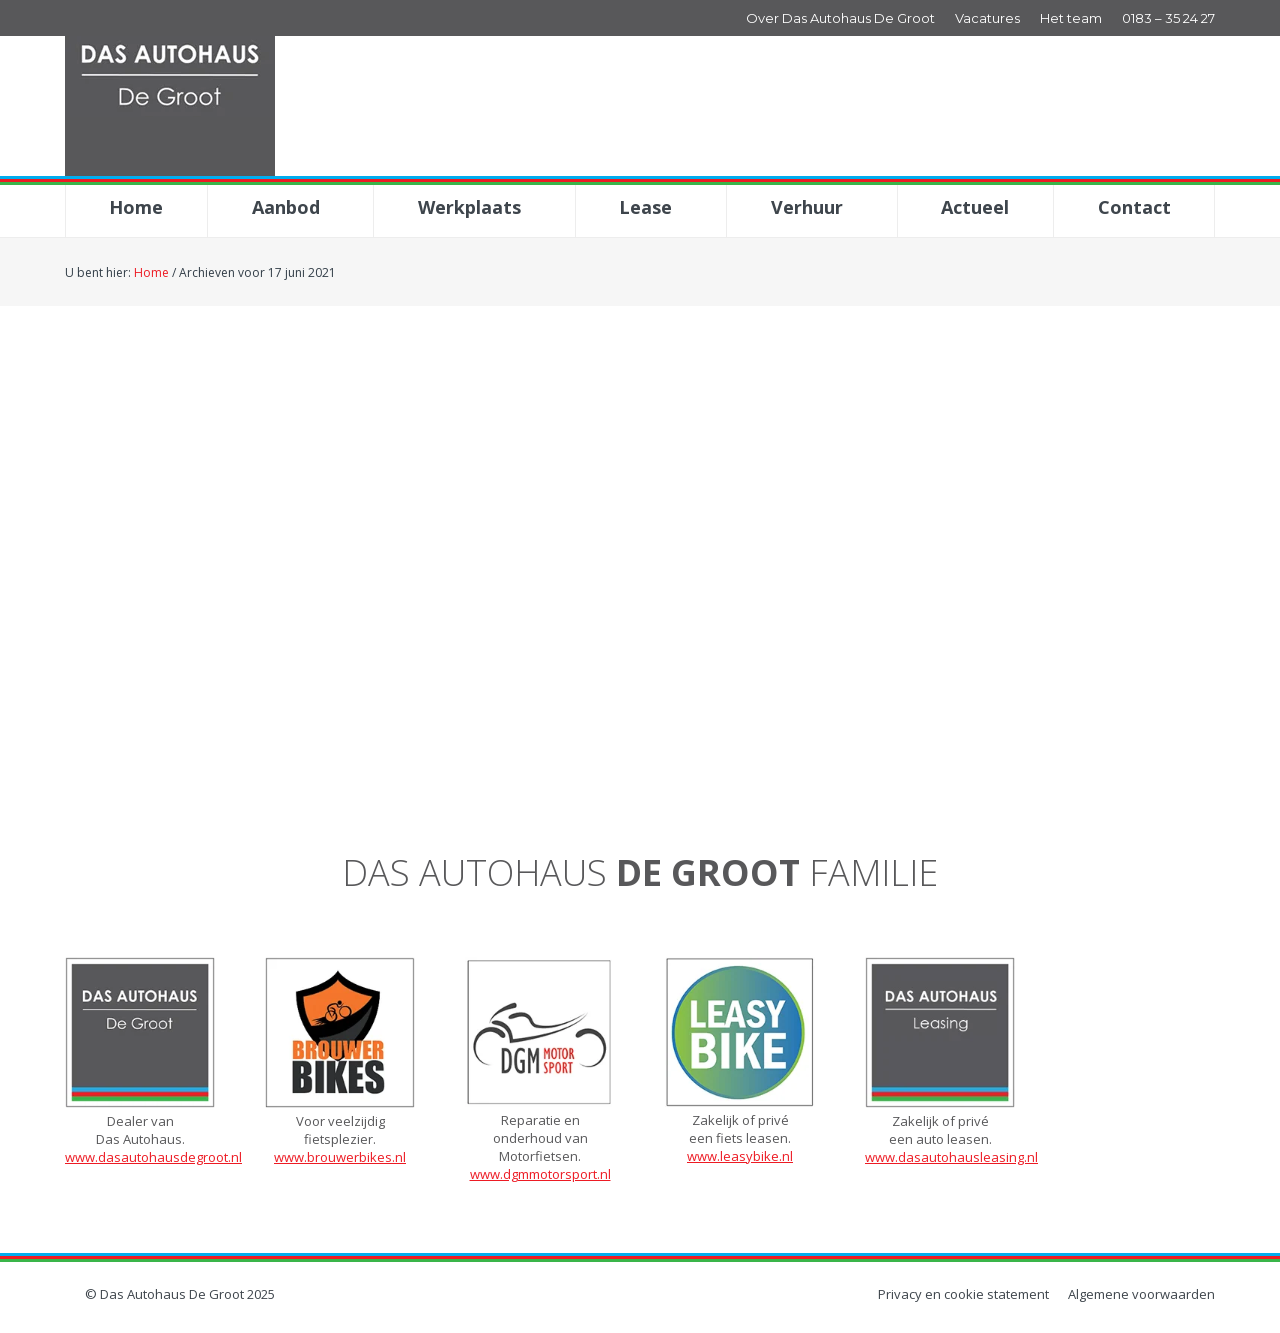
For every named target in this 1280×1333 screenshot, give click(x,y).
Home (151, 272)
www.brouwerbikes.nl (340, 1157)
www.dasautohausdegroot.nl (153, 1157)
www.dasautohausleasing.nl (951, 1157)
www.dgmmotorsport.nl (540, 1174)
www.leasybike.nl (740, 1156)
